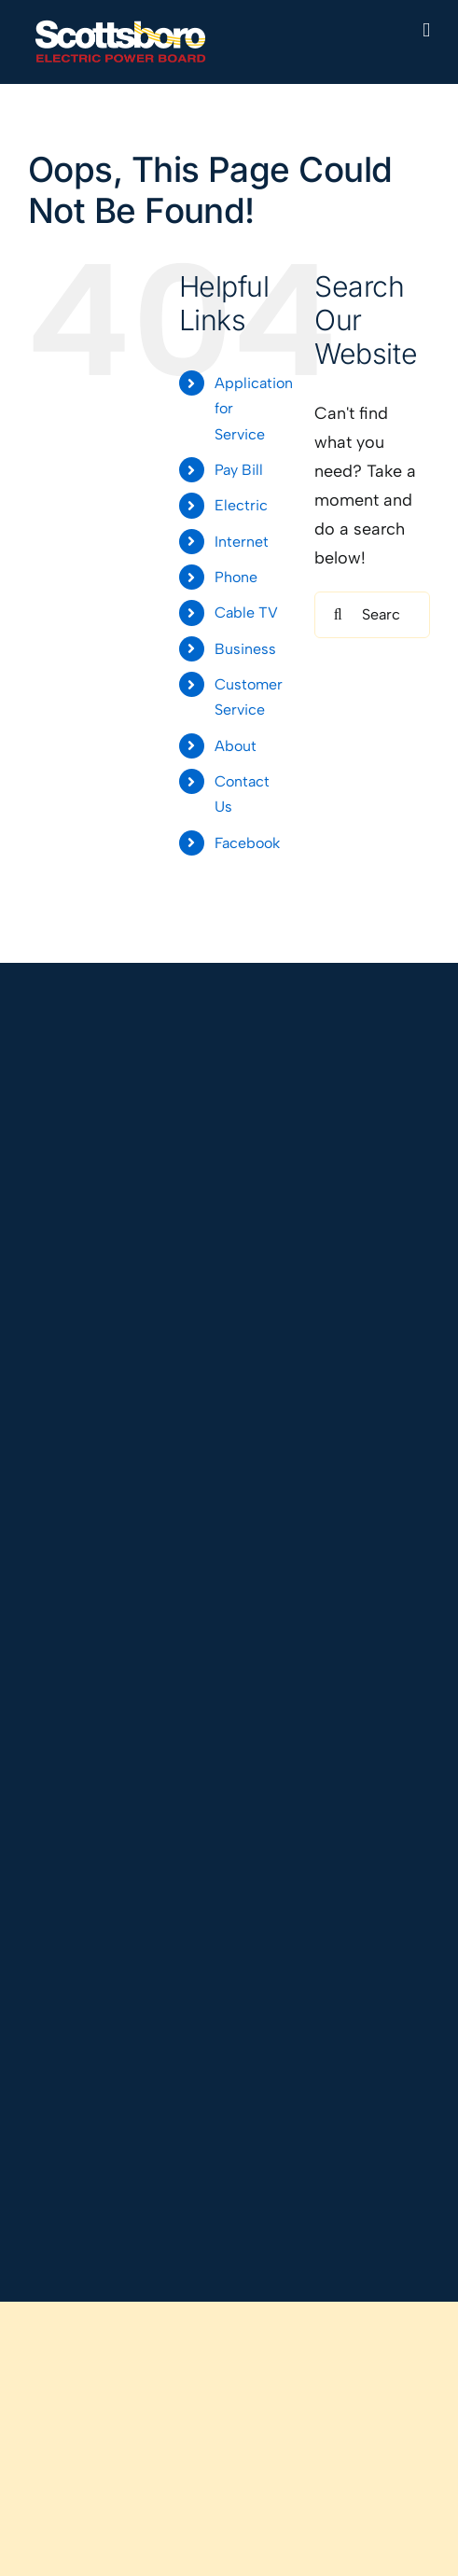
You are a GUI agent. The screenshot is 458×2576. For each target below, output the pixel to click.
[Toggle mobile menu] (426, 30)
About (236, 746)
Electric (241, 505)
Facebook (247, 843)
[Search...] (372, 615)
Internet (242, 541)
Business (245, 649)
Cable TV (246, 612)
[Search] (337, 615)
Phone (236, 577)
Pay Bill (239, 470)
